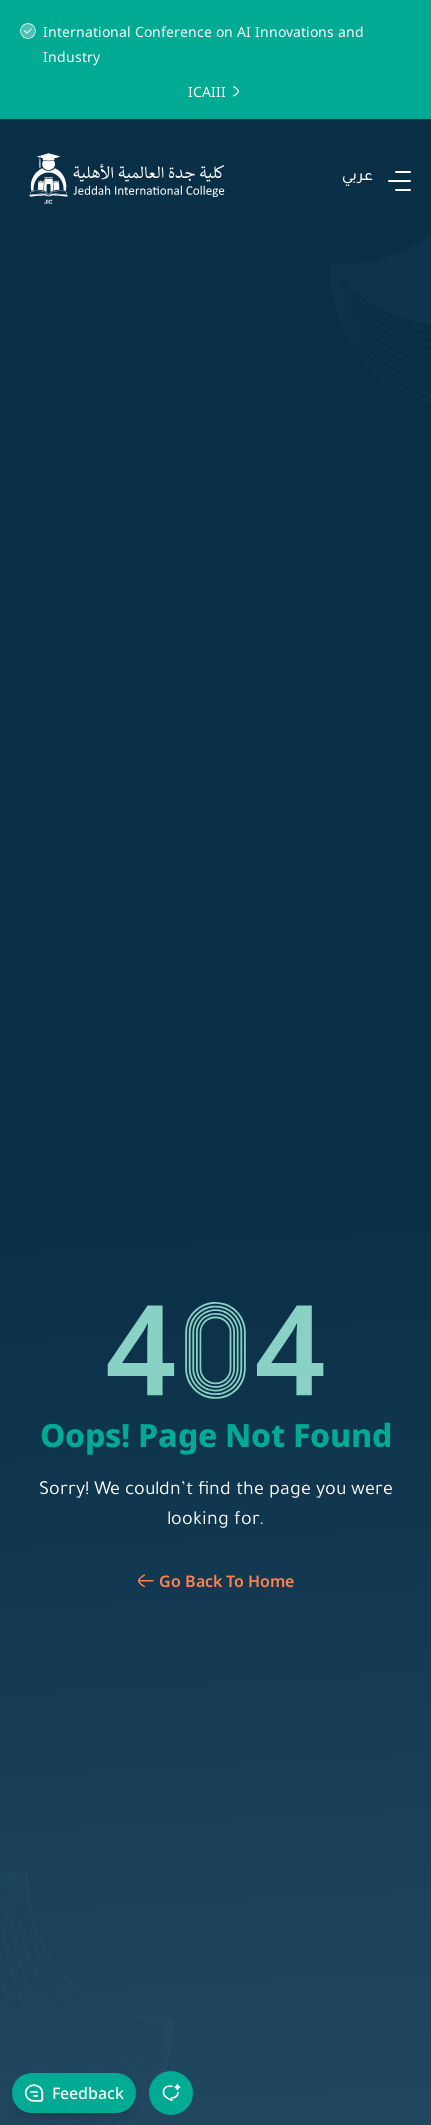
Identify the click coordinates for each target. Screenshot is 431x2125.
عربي (357, 178)
